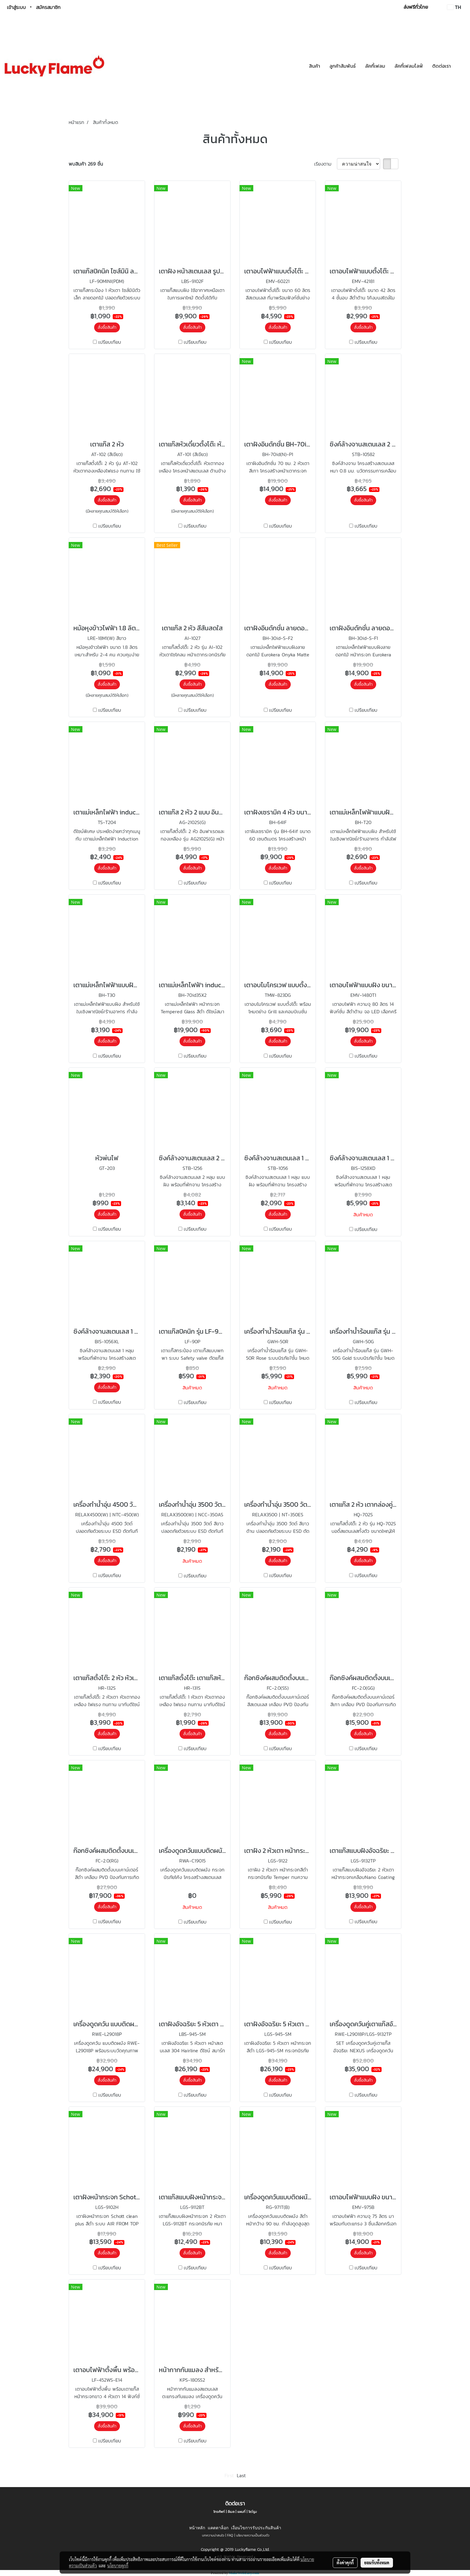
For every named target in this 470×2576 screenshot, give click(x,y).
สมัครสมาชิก (48, 7)
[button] (460, 65)
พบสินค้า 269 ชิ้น (86, 163)
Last (241, 2475)
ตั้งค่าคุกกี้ (345, 2562)
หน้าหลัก (197, 2527)
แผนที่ (241, 2511)
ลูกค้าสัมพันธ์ (342, 65)
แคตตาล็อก (218, 2527)
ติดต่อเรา (441, 65)
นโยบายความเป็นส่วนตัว (252, 2535)
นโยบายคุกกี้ (117, 2565)
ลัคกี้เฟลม (375, 65)
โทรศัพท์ (219, 2511)
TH (454, 7)
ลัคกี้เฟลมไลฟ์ (408, 65)
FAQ (230, 2535)
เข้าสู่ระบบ (16, 7)
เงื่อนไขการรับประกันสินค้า (256, 2527)
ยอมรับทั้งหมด (376, 2562)
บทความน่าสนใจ (213, 2535)
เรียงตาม (325, 163)
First (229, 2475)
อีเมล (231, 2511)
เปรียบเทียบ (109, 342)
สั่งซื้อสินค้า (107, 327)
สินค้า (314, 65)
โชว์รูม (252, 2511)
